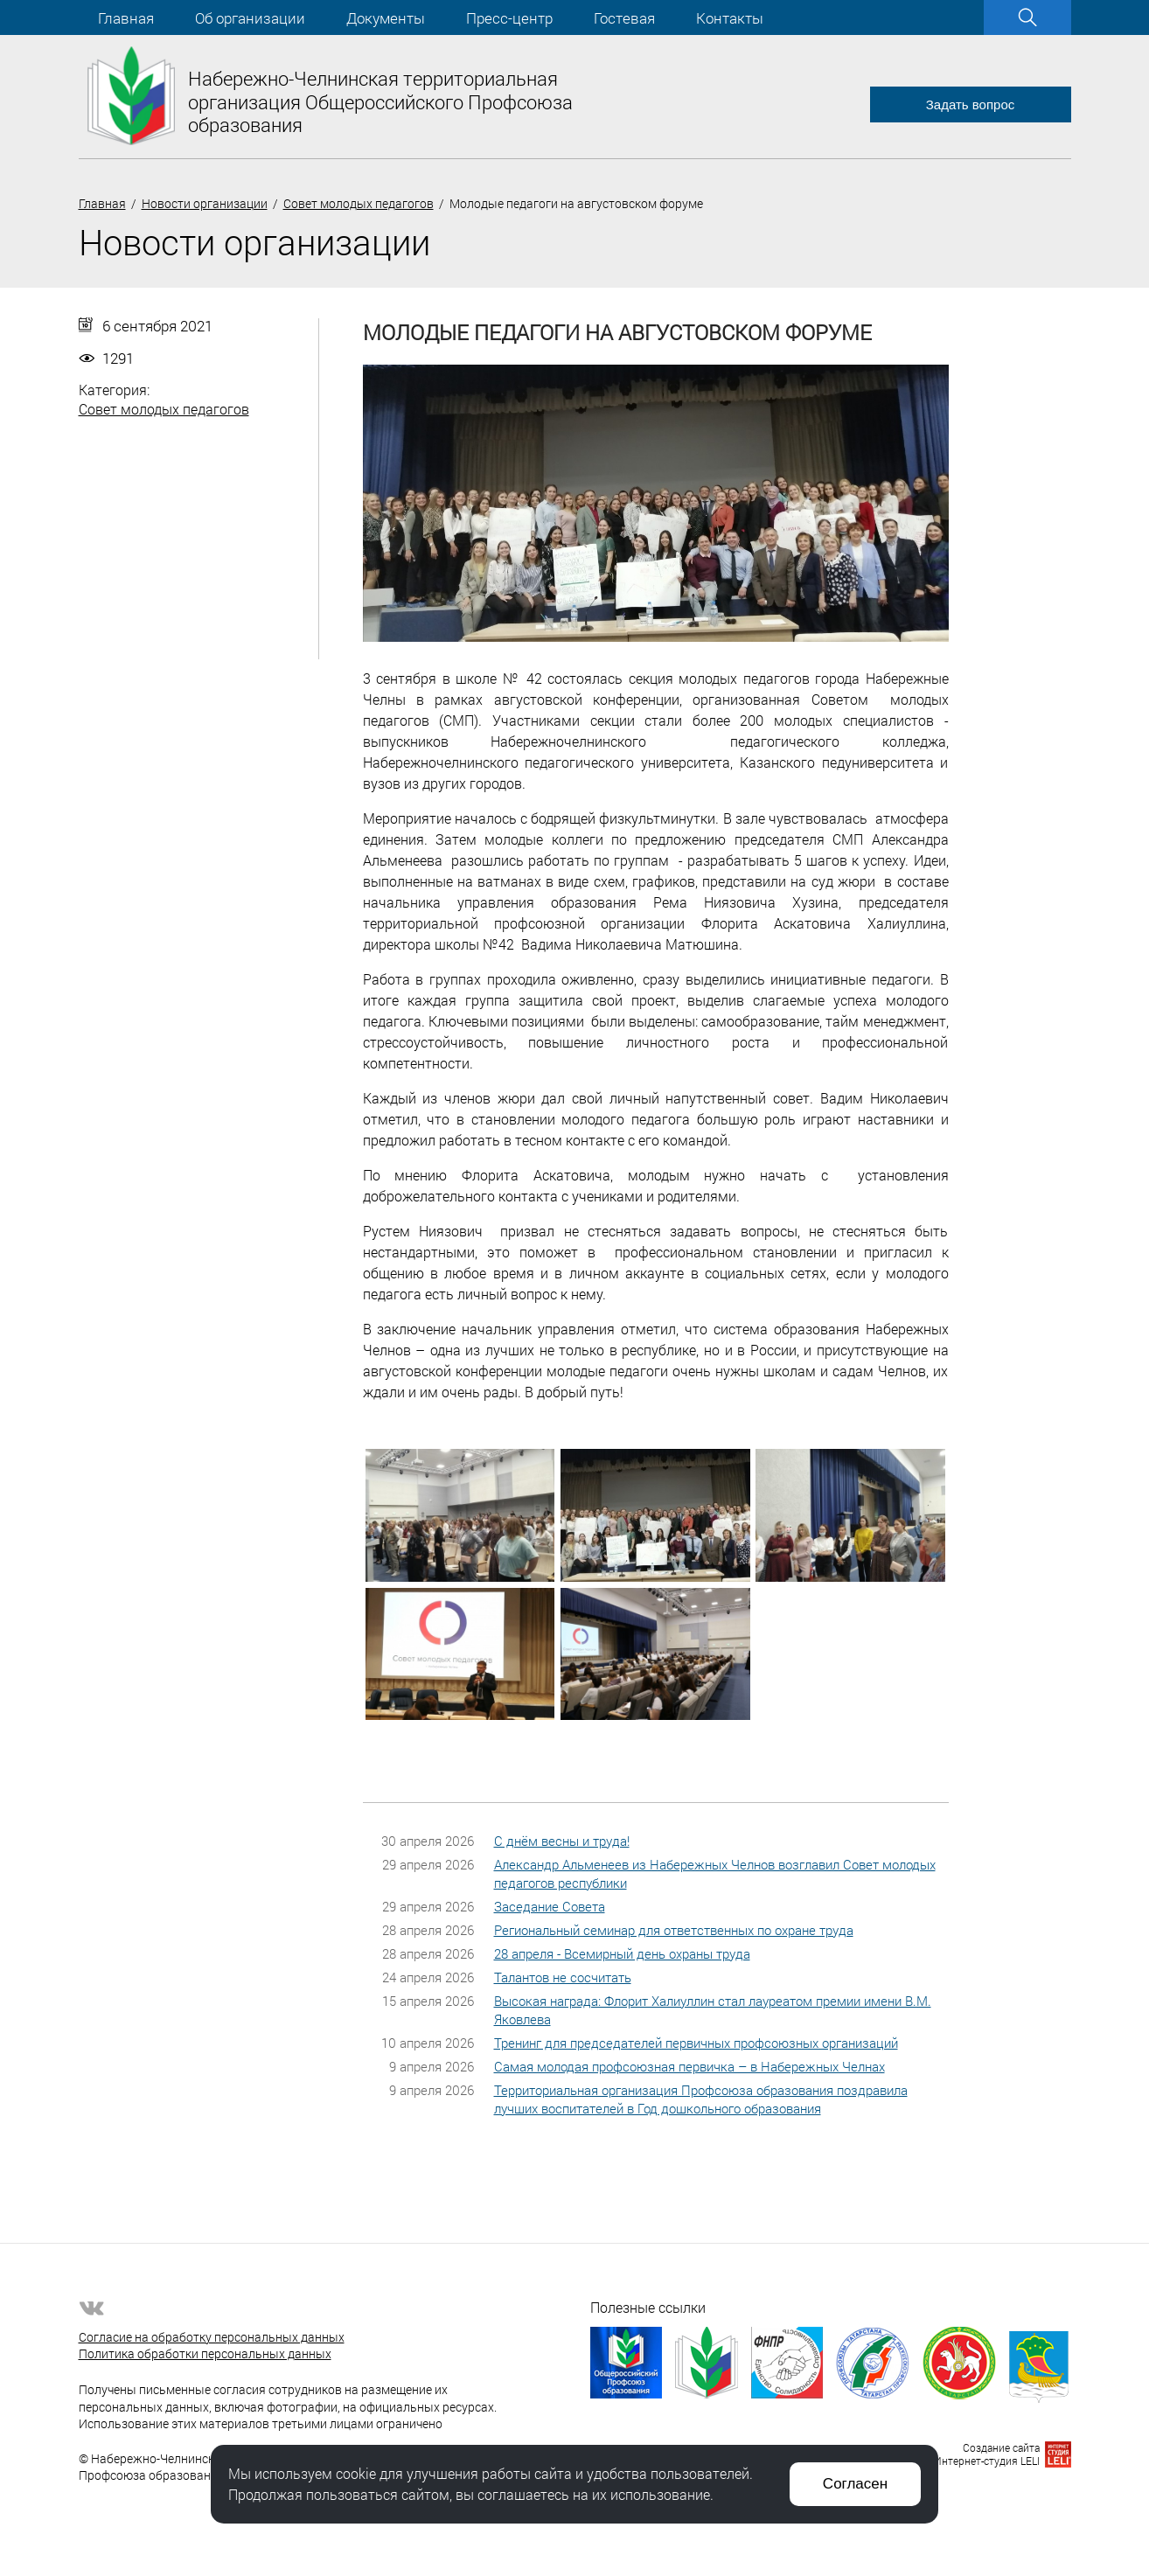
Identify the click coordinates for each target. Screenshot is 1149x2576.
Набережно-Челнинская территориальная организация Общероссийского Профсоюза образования (380, 101)
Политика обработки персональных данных (205, 2353)
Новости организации (205, 203)
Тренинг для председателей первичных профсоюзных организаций (696, 2042)
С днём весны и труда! (562, 1840)
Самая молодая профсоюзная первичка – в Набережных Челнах (689, 2066)
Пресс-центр (509, 18)
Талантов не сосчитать (562, 1977)
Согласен (855, 2483)
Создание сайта (1001, 2447)
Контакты (729, 18)
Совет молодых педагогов (358, 203)
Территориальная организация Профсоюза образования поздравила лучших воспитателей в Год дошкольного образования (701, 2099)
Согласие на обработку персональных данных (212, 2337)
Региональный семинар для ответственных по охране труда (673, 1930)
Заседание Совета (549, 1906)
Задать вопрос (970, 104)
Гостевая (624, 18)
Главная (126, 18)
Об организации (250, 18)
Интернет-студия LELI (987, 2461)
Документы (385, 18)
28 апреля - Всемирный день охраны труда (622, 1953)
